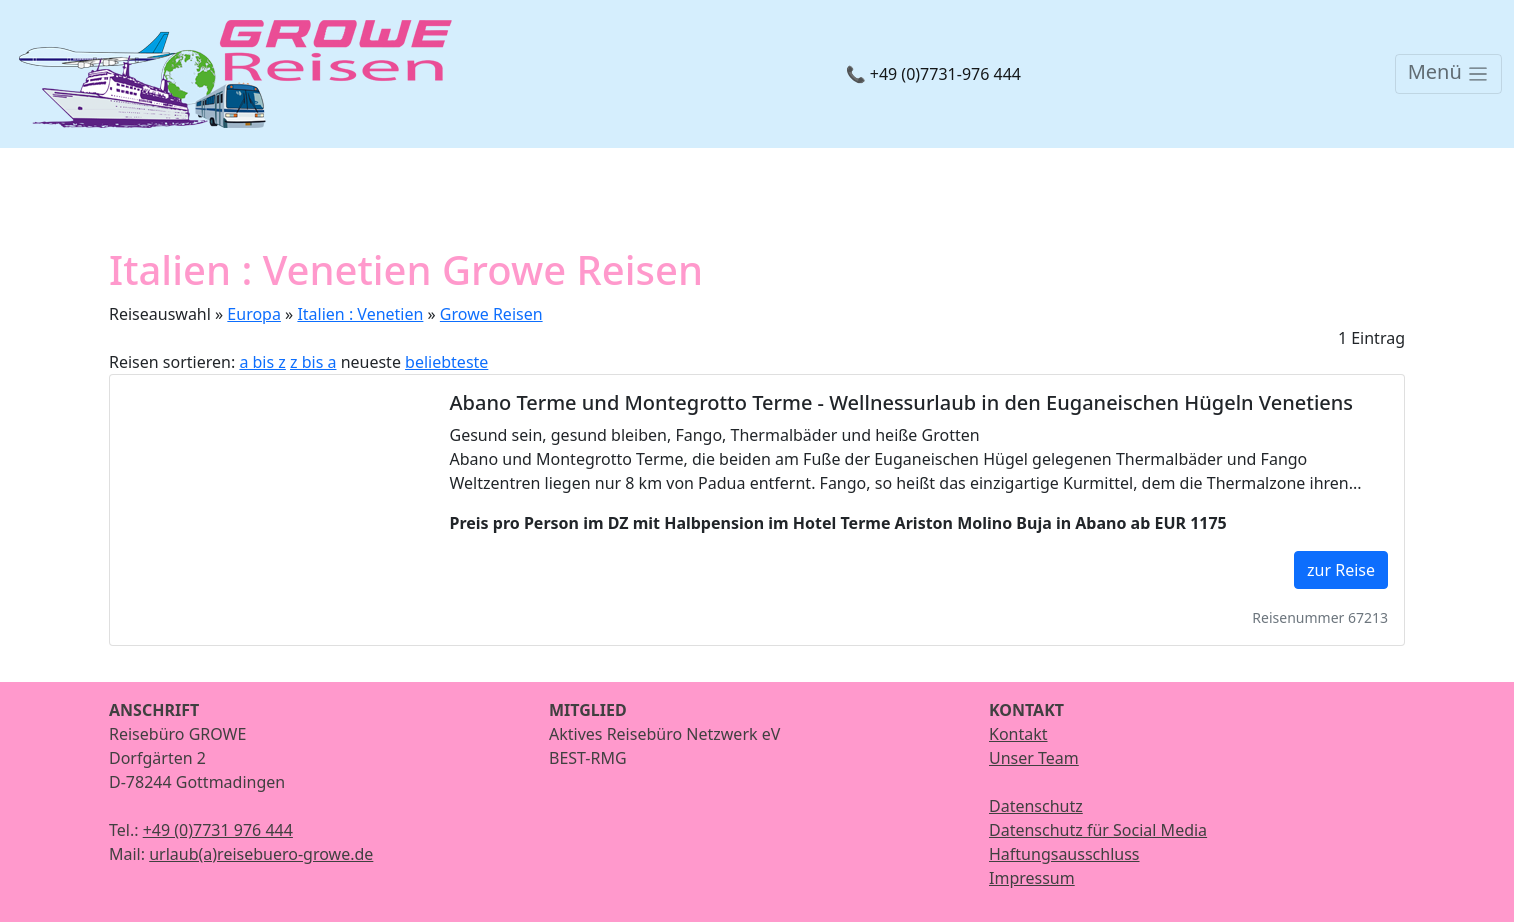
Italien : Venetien (360, 314)
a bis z (262, 362)
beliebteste (446, 362)
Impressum (1032, 878)
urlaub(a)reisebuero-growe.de (261, 854)
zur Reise (1341, 570)
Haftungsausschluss (1064, 854)
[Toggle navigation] (1448, 74)
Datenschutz (1036, 806)
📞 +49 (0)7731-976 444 (933, 74)
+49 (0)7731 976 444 (218, 830)
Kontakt (1018, 734)
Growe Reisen (491, 314)
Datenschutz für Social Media (1098, 830)
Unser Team (1034, 758)
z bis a (313, 362)
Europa (254, 314)
